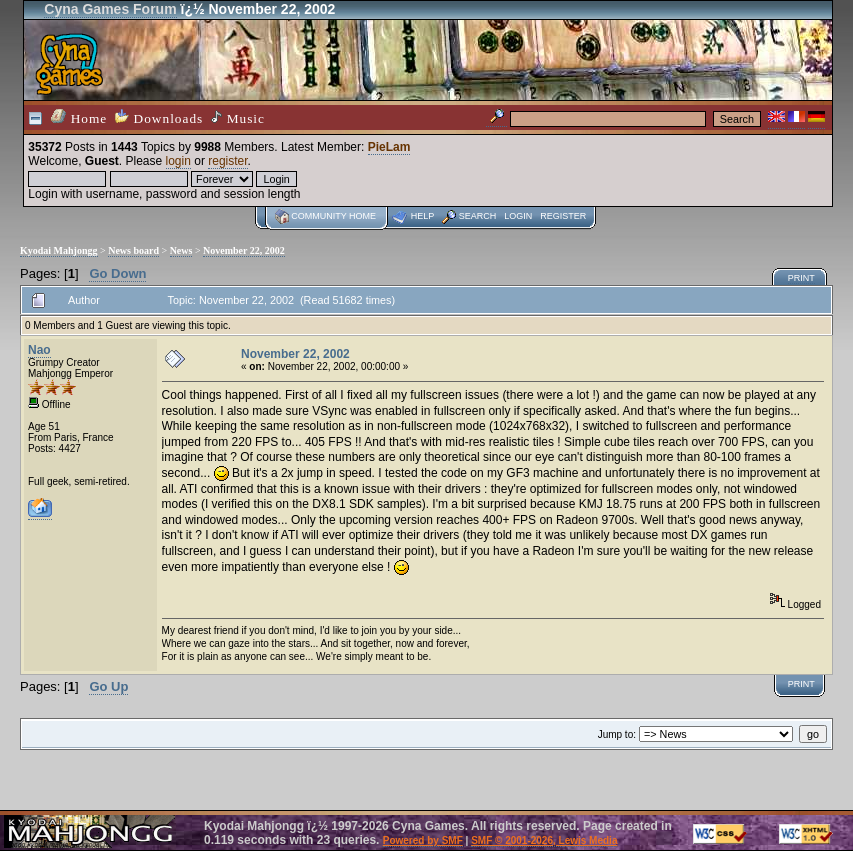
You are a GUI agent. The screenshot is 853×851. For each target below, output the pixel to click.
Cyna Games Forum (110, 9)
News (181, 250)
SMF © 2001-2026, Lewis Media (544, 840)
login (178, 161)
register (227, 161)
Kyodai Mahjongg (59, 250)
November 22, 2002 (244, 250)
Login (518, 216)
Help (423, 216)
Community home (333, 216)
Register (563, 216)
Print (801, 278)
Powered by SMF (423, 840)
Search (478, 216)
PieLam (389, 147)
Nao (39, 350)
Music (238, 118)
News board (133, 250)
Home (79, 117)
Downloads (159, 117)
